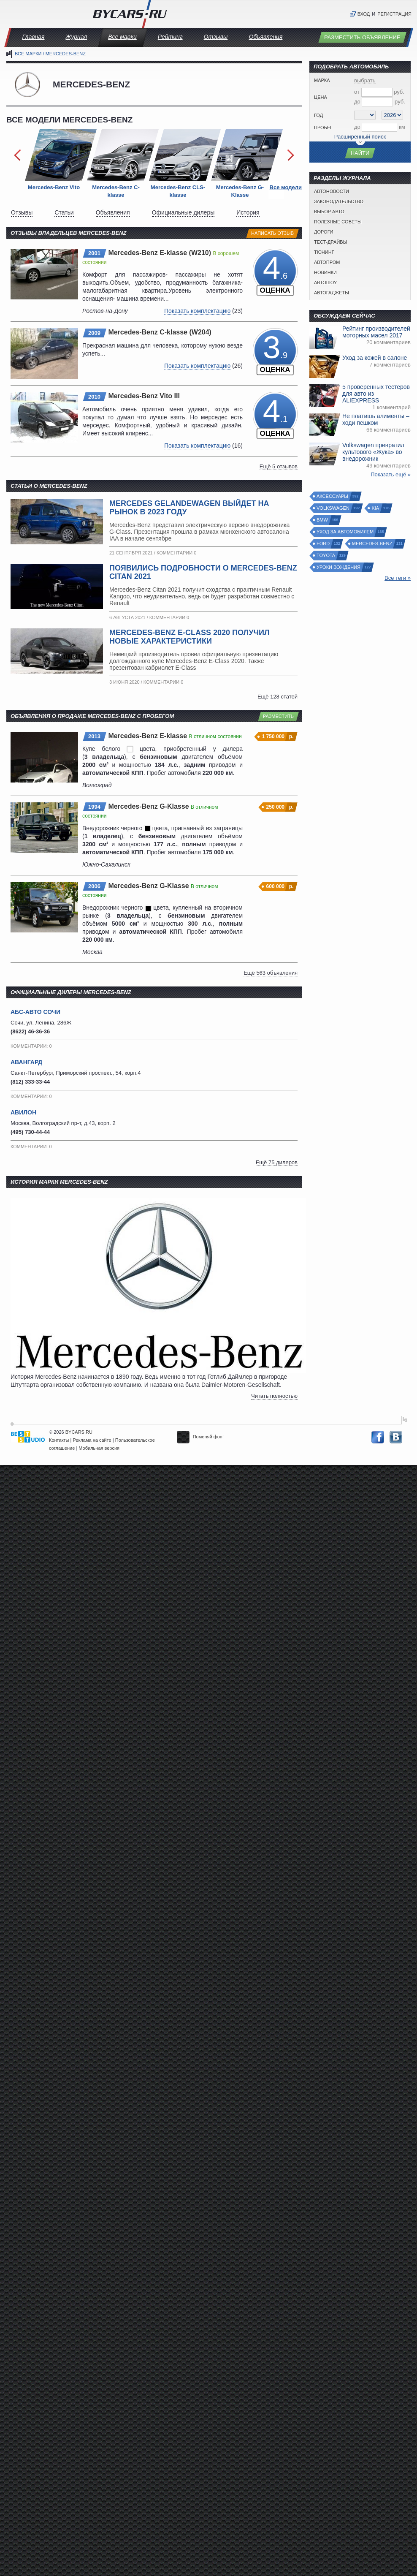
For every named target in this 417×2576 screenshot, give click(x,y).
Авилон (23, 1112)
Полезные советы (338, 221)
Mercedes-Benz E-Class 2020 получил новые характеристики (189, 636)
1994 (94, 807)
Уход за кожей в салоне (374, 357)
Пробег (323, 127)
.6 (275, 273)
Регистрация (394, 13)
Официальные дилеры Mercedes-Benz (71, 992)
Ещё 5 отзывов (279, 466)
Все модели (286, 187)
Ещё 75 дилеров (277, 1162)
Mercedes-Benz (372, 544)
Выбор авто (329, 211)
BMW (323, 520)
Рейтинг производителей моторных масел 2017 (376, 332)
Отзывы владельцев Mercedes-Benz (69, 233)
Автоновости (331, 191)
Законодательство (338, 201)
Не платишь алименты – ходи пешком (375, 419)
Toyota (326, 555)
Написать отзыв (272, 233)
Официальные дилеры (183, 212)
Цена (320, 97)
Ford (323, 544)
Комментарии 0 (176, 552)
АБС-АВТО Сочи (35, 1011)
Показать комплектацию (197, 310)
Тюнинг (324, 252)
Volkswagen (333, 508)
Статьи (63, 212)
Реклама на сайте (92, 1440)
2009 (94, 333)
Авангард (26, 1062)
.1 (275, 416)
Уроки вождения (339, 567)
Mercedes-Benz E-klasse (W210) (160, 252)
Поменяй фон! (200, 1436)
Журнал (76, 36)
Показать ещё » (391, 474)
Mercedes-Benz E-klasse (148, 735)
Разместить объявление (362, 37)
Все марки (122, 36)
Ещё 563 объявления (271, 973)
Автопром (327, 262)
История (247, 212)
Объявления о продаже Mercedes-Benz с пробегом (92, 716)
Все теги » (398, 578)
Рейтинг (170, 36)
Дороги (323, 231)
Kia (375, 508)
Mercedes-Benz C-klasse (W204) (159, 332)
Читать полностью (274, 1396)
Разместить (278, 716)
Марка (322, 80)
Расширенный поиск (360, 136)
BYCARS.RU (78, 1432)
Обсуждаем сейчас (344, 315)
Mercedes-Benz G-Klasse (149, 806)
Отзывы (216, 36)
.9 (275, 352)
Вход (363, 13)
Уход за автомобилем (345, 532)
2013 (94, 736)
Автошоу (325, 282)
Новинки (325, 272)
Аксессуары (333, 496)
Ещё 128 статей (277, 696)
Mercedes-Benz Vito (54, 187)
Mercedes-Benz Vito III (144, 395)
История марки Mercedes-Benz (59, 1182)
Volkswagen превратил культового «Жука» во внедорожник (373, 452)
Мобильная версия (99, 1448)
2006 (94, 886)
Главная (33, 36)
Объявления (265, 36)
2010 (94, 397)
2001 (94, 253)
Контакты (59, 1440)
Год (318, 115)
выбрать (365, 80)
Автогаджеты (331, 292)
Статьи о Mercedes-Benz (49, 486)
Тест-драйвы (330, 242)
